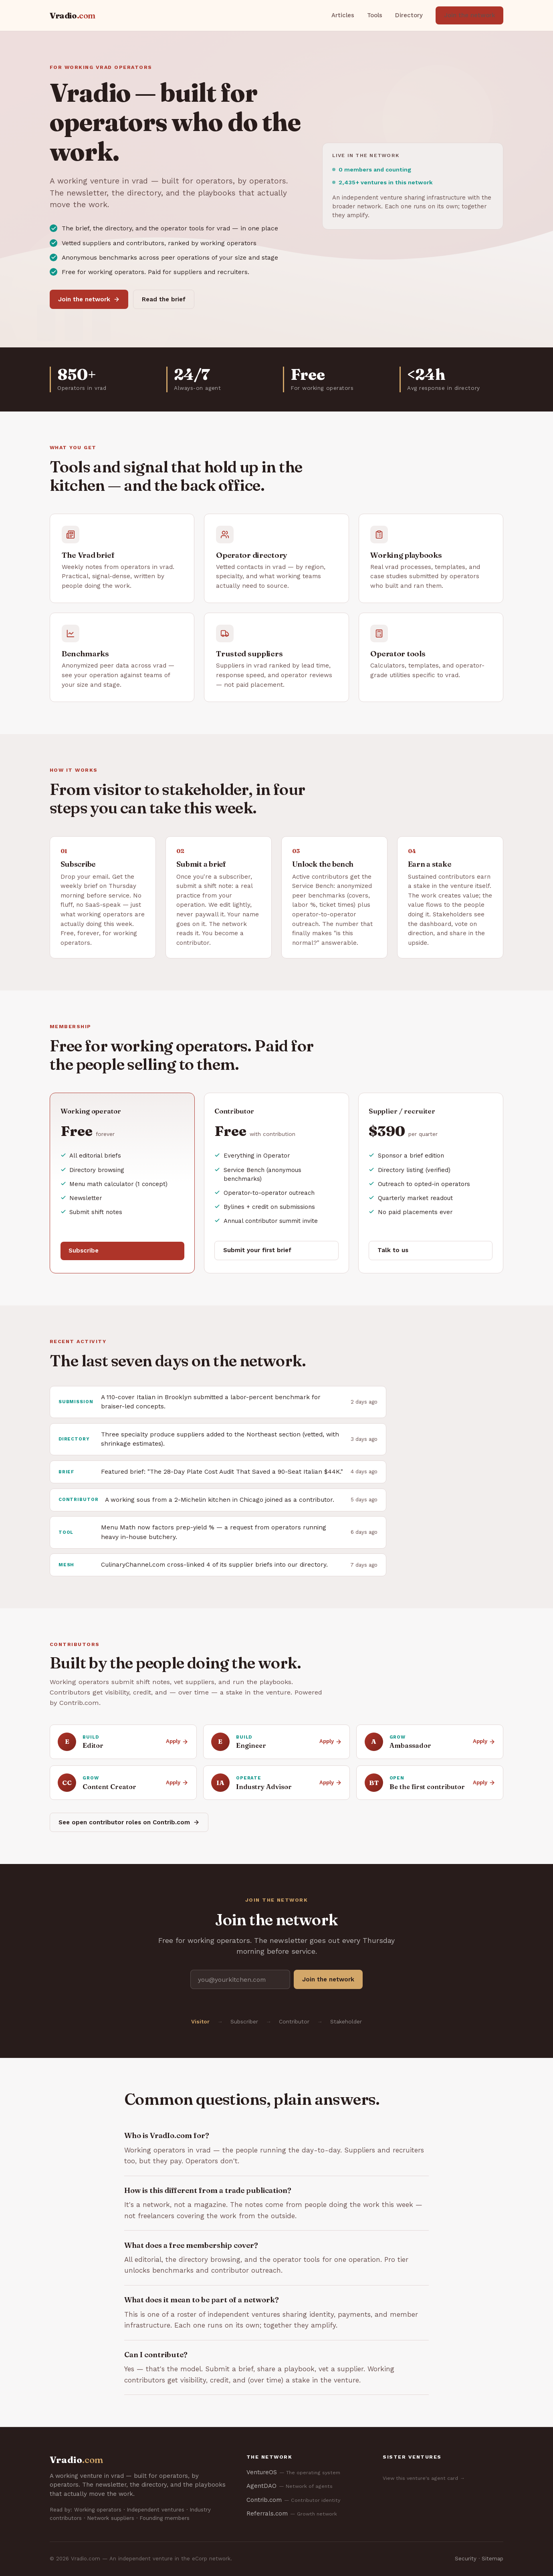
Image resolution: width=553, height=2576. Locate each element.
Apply (177, 1741)
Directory (409, 15)
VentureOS (293, 2472)
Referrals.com (291, 2514)
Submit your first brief (257, 1250)
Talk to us (392, 1250)
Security (465, 2559)
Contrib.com (293, 2500)
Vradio (72, 15)
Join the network (469, 15)
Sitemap (492, 2559)
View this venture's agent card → (423, 2478)
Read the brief (164, 299)
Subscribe (84, 1250)
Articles (342, 15)
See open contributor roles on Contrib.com (129, 1822)
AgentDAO (289, 2486)
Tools (374, 15)
